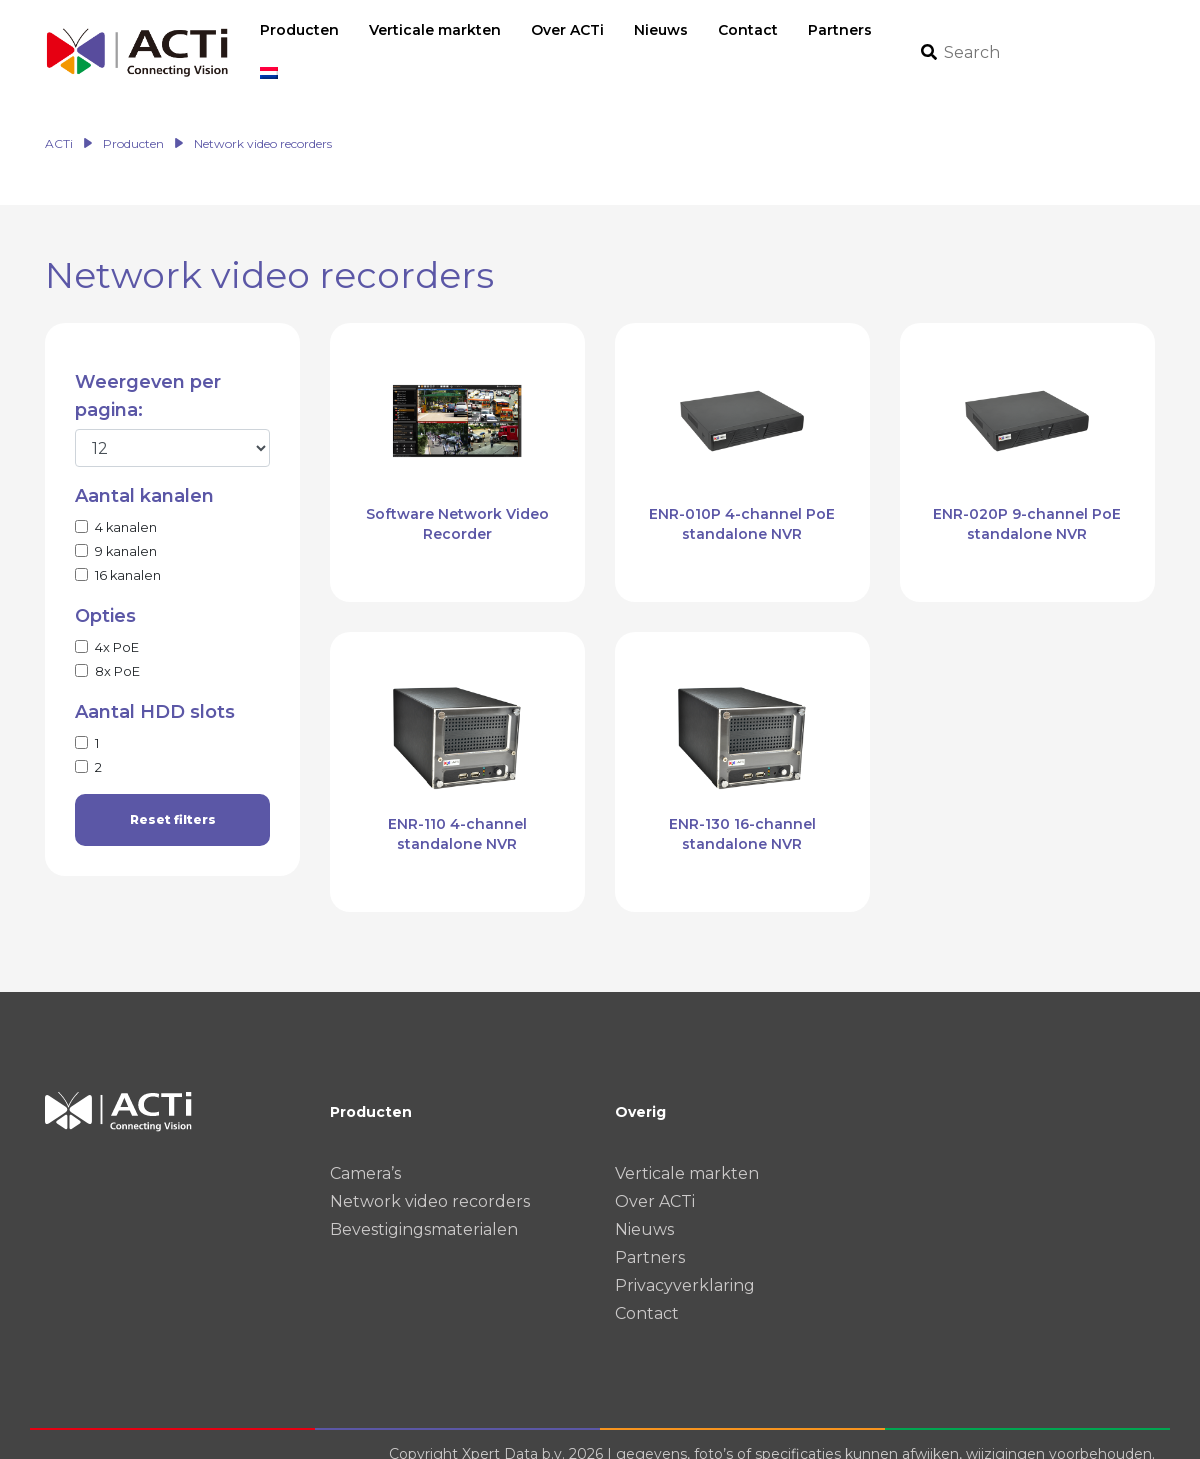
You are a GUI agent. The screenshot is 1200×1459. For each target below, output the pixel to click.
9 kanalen (126, 530)
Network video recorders (430, 1180)
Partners (650, 1236)
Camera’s (365, 1152)
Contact (647, 1292)
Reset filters (173, 798)
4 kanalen (126, 506)
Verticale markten (687, 1152)
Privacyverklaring (685, 1264)
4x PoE (117, 626)
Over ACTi (655, 1180)
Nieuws (644, 1208)
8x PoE (117, 650)
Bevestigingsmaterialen (424, 1208)
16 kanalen (128, 554)
